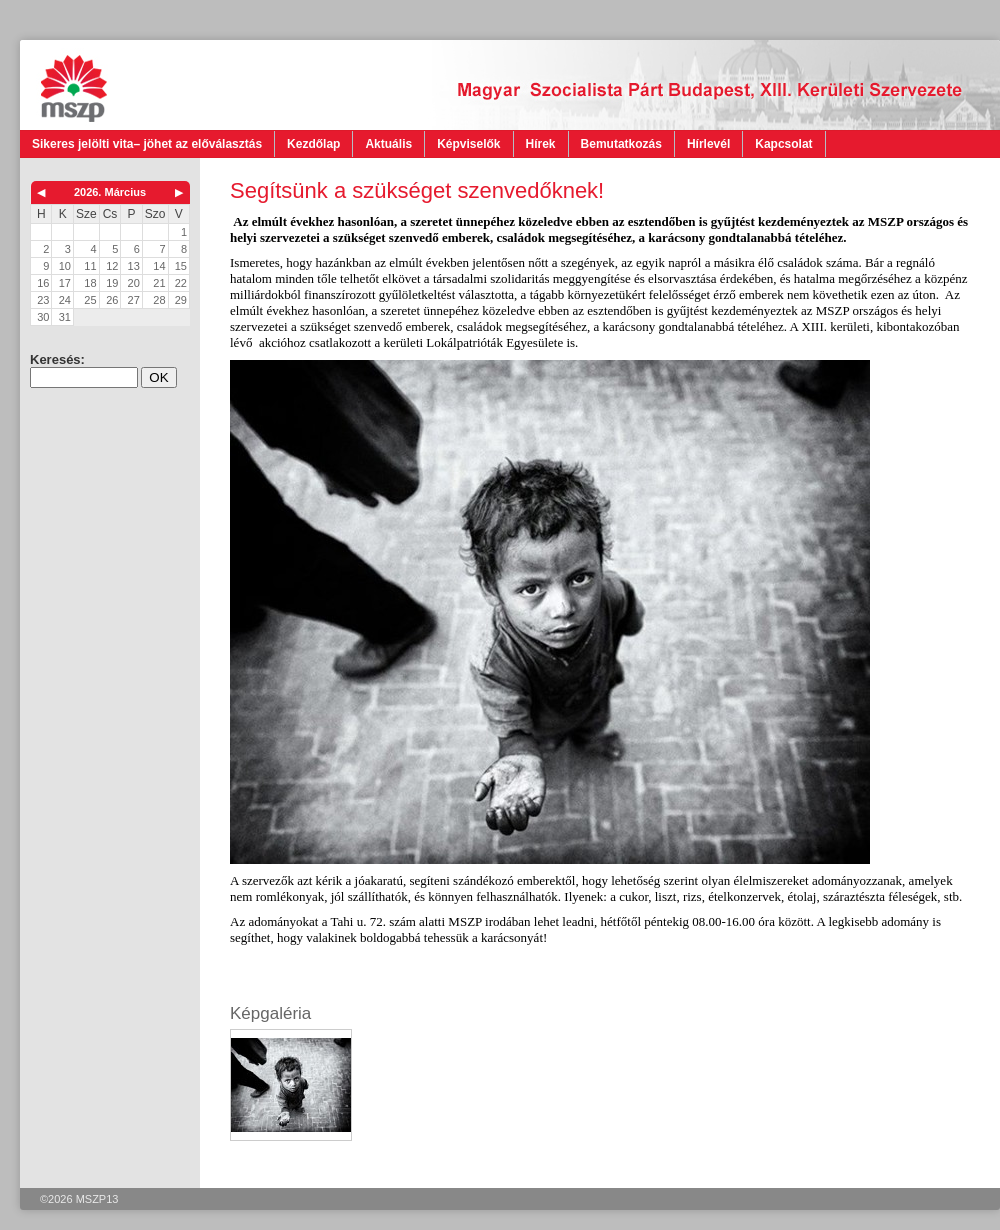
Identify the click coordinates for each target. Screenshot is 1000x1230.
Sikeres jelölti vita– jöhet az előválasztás (147, 144)
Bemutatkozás (621, 144)
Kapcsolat (783, 144)
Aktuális (388, 144)
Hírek (541, 144)
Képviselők (468, 144)
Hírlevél (708, 144)
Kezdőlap (313, 144)
